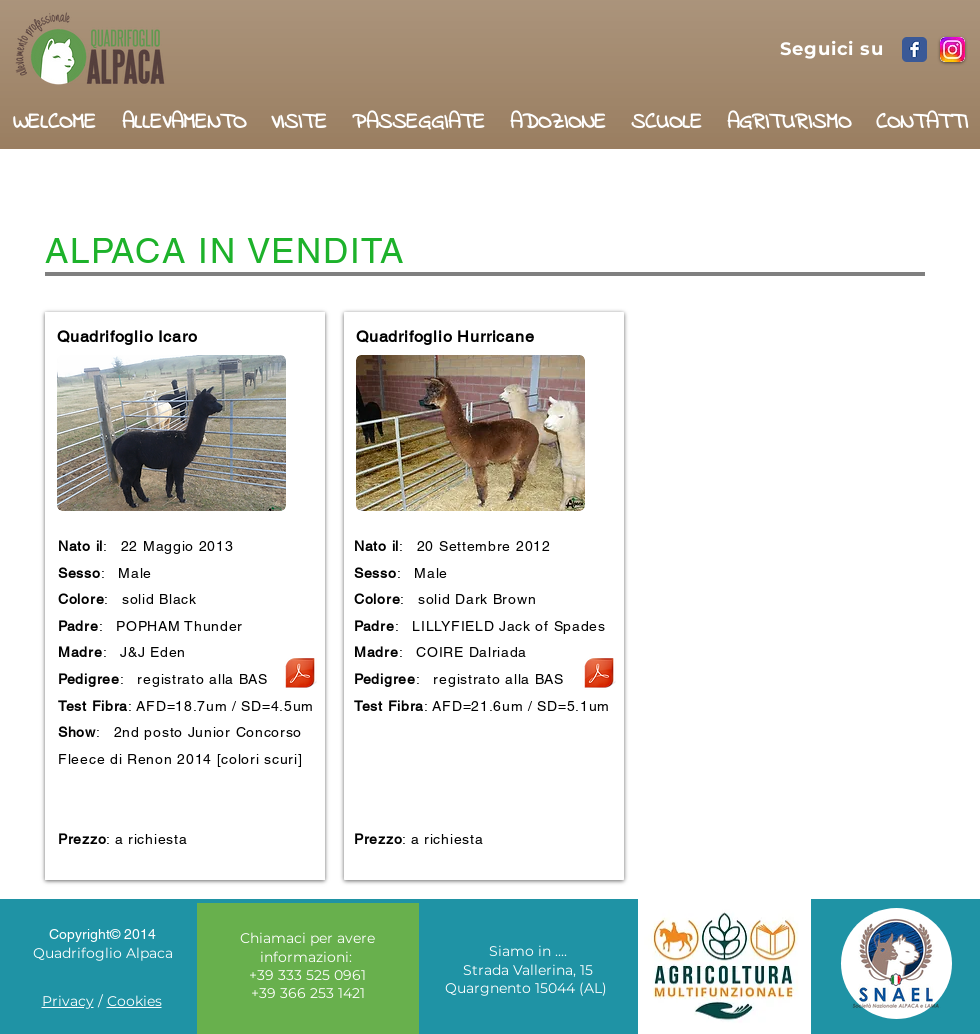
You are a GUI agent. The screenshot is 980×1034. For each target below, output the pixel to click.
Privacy (68, 1001)
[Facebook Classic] (914, 49)
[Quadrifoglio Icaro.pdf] (300, 675)
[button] (183, 114)
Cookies (134, 1001)
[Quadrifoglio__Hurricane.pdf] (599, 675)
